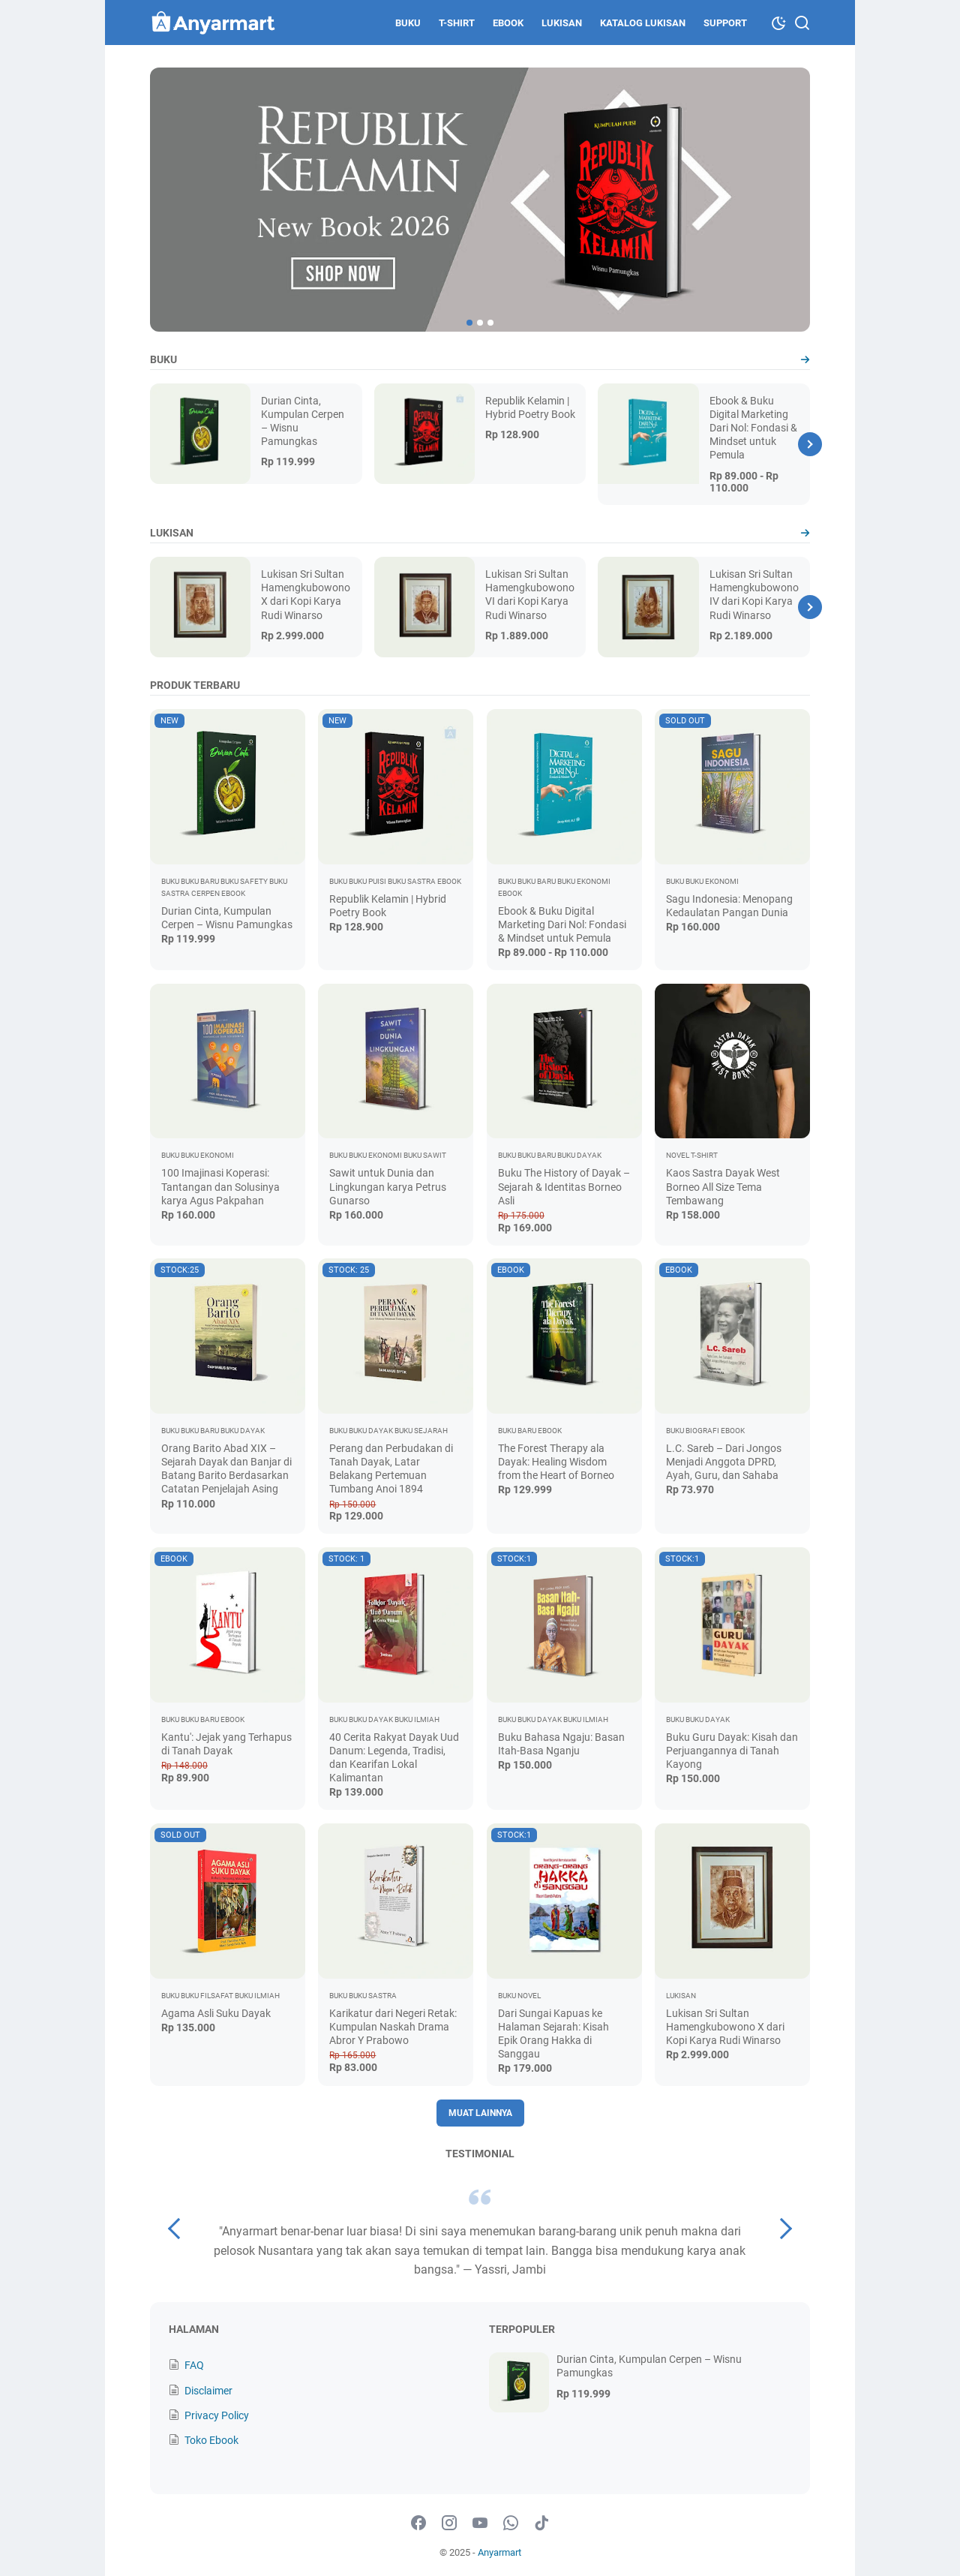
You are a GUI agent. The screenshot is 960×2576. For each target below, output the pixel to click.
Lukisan (562, 23)
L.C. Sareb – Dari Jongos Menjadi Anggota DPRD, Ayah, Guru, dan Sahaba (724, 1461)
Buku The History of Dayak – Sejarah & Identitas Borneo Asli (564, 1186)
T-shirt (457, 23)
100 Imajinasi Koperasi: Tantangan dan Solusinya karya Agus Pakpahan (220, 1186)
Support (725, 23)
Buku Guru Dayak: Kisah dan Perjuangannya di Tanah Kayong (732, 1750)
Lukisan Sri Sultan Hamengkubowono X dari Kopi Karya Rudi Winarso (725, 2026)
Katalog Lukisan (643, 23)
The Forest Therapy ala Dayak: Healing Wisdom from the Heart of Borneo (556, 1461)
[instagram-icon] (449, 2523)
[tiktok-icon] (541, 2523)
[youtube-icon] (480, 2523)
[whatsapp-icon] (511, 2523)
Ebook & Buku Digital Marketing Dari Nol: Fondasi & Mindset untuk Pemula (753, 428)
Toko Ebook (211, 2440)
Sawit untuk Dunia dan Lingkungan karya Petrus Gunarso (387, 1186)
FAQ (194, 2365)
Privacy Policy (216, 2415)
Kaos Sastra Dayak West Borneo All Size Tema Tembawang (723, 1186)
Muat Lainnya (480, 2113)
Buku (408, 23)
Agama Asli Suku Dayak (216, 2013)
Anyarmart (499, 2552)
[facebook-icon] (418, 2523)
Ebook (508, 23)
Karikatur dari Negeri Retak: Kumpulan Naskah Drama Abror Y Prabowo (393, 2026)
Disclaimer (208, 2391)
